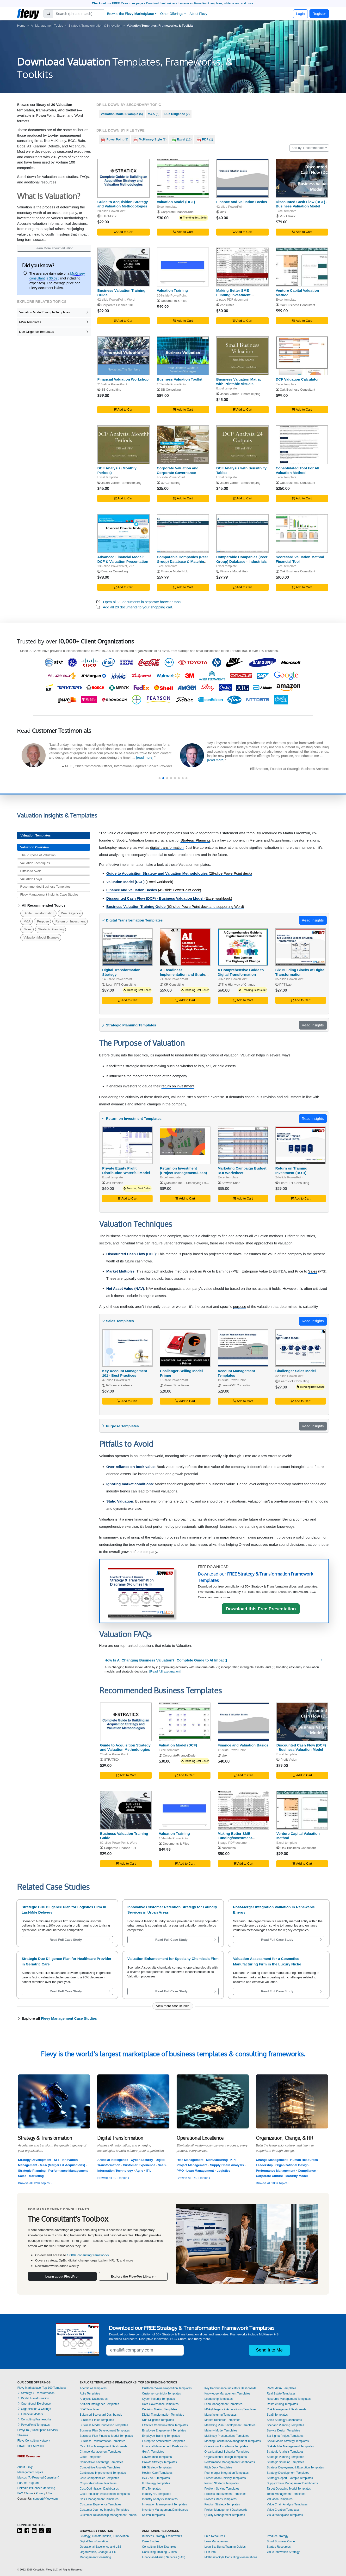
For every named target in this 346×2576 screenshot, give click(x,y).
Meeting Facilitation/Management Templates (232, 2441)
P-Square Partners (119, 1385)
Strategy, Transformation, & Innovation (95, 25)
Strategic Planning (51, 929)
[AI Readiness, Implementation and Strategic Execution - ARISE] (185, 947)
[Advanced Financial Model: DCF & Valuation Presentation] (123, 533)
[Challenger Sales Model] (300, 1348)
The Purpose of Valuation (38, 855)
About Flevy (198, 14)
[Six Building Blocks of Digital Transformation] (300, 947)
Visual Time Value (176, 1385)
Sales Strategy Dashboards (284, 2420)
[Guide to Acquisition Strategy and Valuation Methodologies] (123, 178)
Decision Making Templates (159, 2409)
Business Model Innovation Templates (104, 2425)
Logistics (223, 2170)
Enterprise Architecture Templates (163, 2441)
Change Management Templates (100, 2451)
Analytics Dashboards (94, 2398)
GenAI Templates (153, 2451)
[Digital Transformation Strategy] (127, 947)
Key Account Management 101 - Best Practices (124, 1373)
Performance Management (68, 2170)
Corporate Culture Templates (98, 2483)
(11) (181, 139)
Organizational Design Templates (225, 2457)
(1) (204, 139)
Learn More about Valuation (54, 248)
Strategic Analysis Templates (285, 2451)
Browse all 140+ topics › (193, 2178)
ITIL (148, 2170)
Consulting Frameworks (34, 2419)
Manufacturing (217, 2160)
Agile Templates (90, 2393)
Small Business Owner (281, 2541)
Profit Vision (288, 216)
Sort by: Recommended (308, 148)
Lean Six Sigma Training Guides (225, 2546)
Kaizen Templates (153, 2515)
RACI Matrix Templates (281, 2388)
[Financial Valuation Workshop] (123, 356)
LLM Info (210, 2552)
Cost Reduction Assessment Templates (105, 2494)
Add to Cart (123, 232)
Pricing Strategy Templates (221, 2483)
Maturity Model (296, 2176)
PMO (180, 2170)
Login (300, 14)
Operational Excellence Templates (226, 2446)
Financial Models (30, 2414)
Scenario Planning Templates (285, 2425)
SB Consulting (111, 389)
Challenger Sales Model (295, 1371)
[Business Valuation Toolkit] (183, 356)
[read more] (301, 757)
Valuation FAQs (31, 879)
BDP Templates (89, 2409)
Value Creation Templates (283, 2509)
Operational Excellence (34, 2403)
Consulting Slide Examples (159, 2546)
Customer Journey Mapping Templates (104, 2509)
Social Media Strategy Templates (288, 2441)
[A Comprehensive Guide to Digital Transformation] (243, 947)
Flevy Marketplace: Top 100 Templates (41, 2387)
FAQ (20, 2493)
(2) (177, 114)
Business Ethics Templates (97, 2420)
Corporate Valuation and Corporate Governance (177, 470)
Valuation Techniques (35, 863)
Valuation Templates (279, 2499)
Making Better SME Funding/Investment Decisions (233, 295)
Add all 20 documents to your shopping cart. (138, 607)
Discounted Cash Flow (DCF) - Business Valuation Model (301, 204)
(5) (122, 114)
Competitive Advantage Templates (101, 2462)
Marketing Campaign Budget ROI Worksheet (242, 1170)
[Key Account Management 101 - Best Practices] (127, 1348)
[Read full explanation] (165, 1671)
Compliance (307, 2170)
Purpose (43, 921)
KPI (56, 2160)
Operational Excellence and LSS (100, 2546)
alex (223, 212)
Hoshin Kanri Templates (157, 2472)
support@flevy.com (45, 2498)
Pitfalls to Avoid (31, 871)
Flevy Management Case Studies (69, 2018)
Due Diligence (70, 913)
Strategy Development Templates (288, 2472)
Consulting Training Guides (159, 2552)
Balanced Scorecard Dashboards (101, 2414)
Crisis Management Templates (99, 2499)
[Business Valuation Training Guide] (123, 267)
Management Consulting (95, 2557)
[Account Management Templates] (243, 1348)
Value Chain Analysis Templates (287, 2504)
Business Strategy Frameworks (162, 2536)
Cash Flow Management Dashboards (103, 2446)
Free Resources (214, 2536)
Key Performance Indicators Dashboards (230, 2388)
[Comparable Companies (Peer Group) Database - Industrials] (242, 533)
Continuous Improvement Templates (103, 2472)
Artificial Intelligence (112, 2160)
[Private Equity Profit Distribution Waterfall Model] (127, 1145)
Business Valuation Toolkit (180, 379)
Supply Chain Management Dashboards (292, 2483)
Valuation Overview (34, 847)
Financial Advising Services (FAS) (163, 2557)
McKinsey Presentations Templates (226, 2435)
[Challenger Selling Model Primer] (185, 1348)
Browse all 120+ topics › (35, 2183)
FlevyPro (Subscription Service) (37, 2430)
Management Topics (30, 2472)
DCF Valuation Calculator (297, 379)
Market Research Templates (222, 2420)
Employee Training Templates (161, 2435)
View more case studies (172, 2006)
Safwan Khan (231, 1183)
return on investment (177, 1086)
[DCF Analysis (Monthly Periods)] (123, 444)
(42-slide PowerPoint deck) (153, 890)
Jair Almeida (114, 1183)
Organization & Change (34, 2409)
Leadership (264, 2165)
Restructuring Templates (282, 2404)
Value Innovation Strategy (283, 2552)
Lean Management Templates (223, 2404)
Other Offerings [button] (171, 14)
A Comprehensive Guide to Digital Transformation (241, 972)
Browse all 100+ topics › (273, 2183)
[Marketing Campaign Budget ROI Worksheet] (243, 1145)
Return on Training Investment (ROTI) (291, 1170)
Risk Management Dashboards (286, 2409)
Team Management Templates (286, 2494)
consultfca (227, 305)
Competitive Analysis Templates (100, 2467)
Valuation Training (172, 290)
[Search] (79, 13)
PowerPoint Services (30, 2446)
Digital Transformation (39, 913)
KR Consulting (174, 984)
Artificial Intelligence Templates (99, 2404)
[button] (160, 778)
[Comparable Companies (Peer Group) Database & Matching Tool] (183, 533)
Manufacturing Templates (220, 2414)
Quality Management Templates (224, 2515)
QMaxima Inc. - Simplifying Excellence (190, 1183)
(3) (150, 139)
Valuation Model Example (41, 937)
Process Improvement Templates (225, 2494)
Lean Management (200, 2170)
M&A (27, 921)
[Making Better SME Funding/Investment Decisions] (242, 267)
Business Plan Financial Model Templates (106, 2435)
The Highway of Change (238, 984)
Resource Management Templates (289, 2398)
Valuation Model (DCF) (176, 202)
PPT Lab (285, 984)
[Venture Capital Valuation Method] (302, 267)
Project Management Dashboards (225, 2509)
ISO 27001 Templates (156, 2478)
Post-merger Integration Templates (226, 2472)
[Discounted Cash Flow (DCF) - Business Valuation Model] (302, 178)
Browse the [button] (130, 14)
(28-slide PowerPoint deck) (179, 873)
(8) (114, 139)
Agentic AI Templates (93, 2388)
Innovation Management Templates (164, 2504)
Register (319, 14)
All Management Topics (47, 25)
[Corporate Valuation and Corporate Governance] (183, 444)
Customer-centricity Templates (161, 2393)
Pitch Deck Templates (218, 2467)
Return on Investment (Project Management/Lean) (183, 1170)
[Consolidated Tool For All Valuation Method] (302, 444)
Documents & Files (174, 301)
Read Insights (313, 920)
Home (21, 25)
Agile (139, 2170)
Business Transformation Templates (102, 2441)
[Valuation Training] (183, 267)
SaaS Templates (277, 2414)
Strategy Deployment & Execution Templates (295, 2467)
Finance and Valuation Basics (241, 202)
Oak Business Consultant (297, 305)
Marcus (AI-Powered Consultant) (38, 2477)
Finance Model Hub (174, 571)
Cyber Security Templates (158, 2398)
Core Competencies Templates (99, 2478)
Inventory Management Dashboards (165, 2509)
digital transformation (167, 847)
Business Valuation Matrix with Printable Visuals (238, 381)
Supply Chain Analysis (227, 2165)
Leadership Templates (218, 2398)
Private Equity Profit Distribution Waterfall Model (126, 1170)
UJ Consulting (170, 483)
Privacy (40, 2493)
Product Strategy (277, 2536)
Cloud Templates (90, 2457)
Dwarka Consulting (114, 571)
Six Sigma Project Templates (285, 2435)
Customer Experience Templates (100, 2504)
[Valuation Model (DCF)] (183, 178)
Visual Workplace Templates (285, 2515)
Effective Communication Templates (165, 2425)
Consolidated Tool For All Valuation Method (297, 470)
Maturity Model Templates (220, 2430)
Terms (29, 2493)
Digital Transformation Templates (163, 2414)
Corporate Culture (269, 2176)
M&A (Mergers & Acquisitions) (62, 2165)
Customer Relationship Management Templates (110, 2515)
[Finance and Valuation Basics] (242, 178)
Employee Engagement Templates (164, 2430)
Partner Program (28, 2483)
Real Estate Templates (281, 2393)
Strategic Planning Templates (285, 2457)
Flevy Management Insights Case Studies (49, 894)
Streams (22, 2435)
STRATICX (109, 216)
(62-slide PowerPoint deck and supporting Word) (175, 906)
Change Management (272, 2160)
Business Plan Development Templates (105, 2430)
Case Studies (150, 2541)
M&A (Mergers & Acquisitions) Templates (230, 2409)
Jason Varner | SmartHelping (240, 394)
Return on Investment (71, 921)
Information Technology (115, 2170)
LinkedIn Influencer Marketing (36, 2488)
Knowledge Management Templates (227, 2393)
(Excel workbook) (139, 882)
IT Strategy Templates (156, 2483)
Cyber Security (142, 2160)
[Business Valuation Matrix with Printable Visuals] (242, 356)
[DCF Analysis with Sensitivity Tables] (242, 444)
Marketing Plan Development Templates (229, 2425)
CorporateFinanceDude (177, 212)
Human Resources (304, 2160)
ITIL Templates (151, 2488)
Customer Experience (139, 2165)
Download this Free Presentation (261, 1608)
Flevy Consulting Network (33, 2440)
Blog (50, 2493)
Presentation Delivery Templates (225, 2478)
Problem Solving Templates (221, 2488)
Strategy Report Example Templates (290, 2478)
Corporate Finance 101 (117, 305)
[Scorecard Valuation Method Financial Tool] (302, 533)
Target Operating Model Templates (289, 2488)
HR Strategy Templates (157, 2467)
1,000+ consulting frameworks (88, 2255)
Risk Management (190, 2160)
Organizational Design (292, 2165)
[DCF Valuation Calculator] (302, 356)
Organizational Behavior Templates (226, 2451)
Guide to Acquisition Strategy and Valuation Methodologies (122, 204)
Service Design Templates (283, 2430)
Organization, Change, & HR (98, 2552)
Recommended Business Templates (45, 886)
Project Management (192, 2165)
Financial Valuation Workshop (122, 379)
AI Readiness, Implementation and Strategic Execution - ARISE (185, 974)
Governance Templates (157, 2457)
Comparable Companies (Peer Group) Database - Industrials (241, 559)
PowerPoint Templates (33, 2424)
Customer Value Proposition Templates (167, 2388)
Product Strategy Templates (222, 2504)
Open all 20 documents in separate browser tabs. (142, 602)
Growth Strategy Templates (159, 2462)
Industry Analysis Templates (160, 2499)
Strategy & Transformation (36, 2393)
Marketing (36, 2176)
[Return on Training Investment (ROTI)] (300, 1145)
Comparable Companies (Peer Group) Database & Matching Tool (182, 561)
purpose (239, 1306)
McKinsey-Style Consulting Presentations (230, 2557)
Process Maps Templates (220, 2499)
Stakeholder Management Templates (290, 2446)
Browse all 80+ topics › (113, 2178)
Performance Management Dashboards (229, 2462)
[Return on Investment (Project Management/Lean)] (185, 1145)
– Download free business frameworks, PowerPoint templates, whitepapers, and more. (173, 3)
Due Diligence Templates (158, 2420)
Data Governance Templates (160, 2404)
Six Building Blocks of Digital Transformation (300, 972)
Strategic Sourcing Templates (285, 2462)
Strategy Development (34, 2160)
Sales (27, 929)
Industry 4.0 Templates (156, 2494)
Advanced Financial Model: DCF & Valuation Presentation (122, 559)
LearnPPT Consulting (121, 984)
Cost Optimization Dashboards (99, 2488)
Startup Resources (278, 2546)
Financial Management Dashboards (164, 2446)
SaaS (162, 2165)
